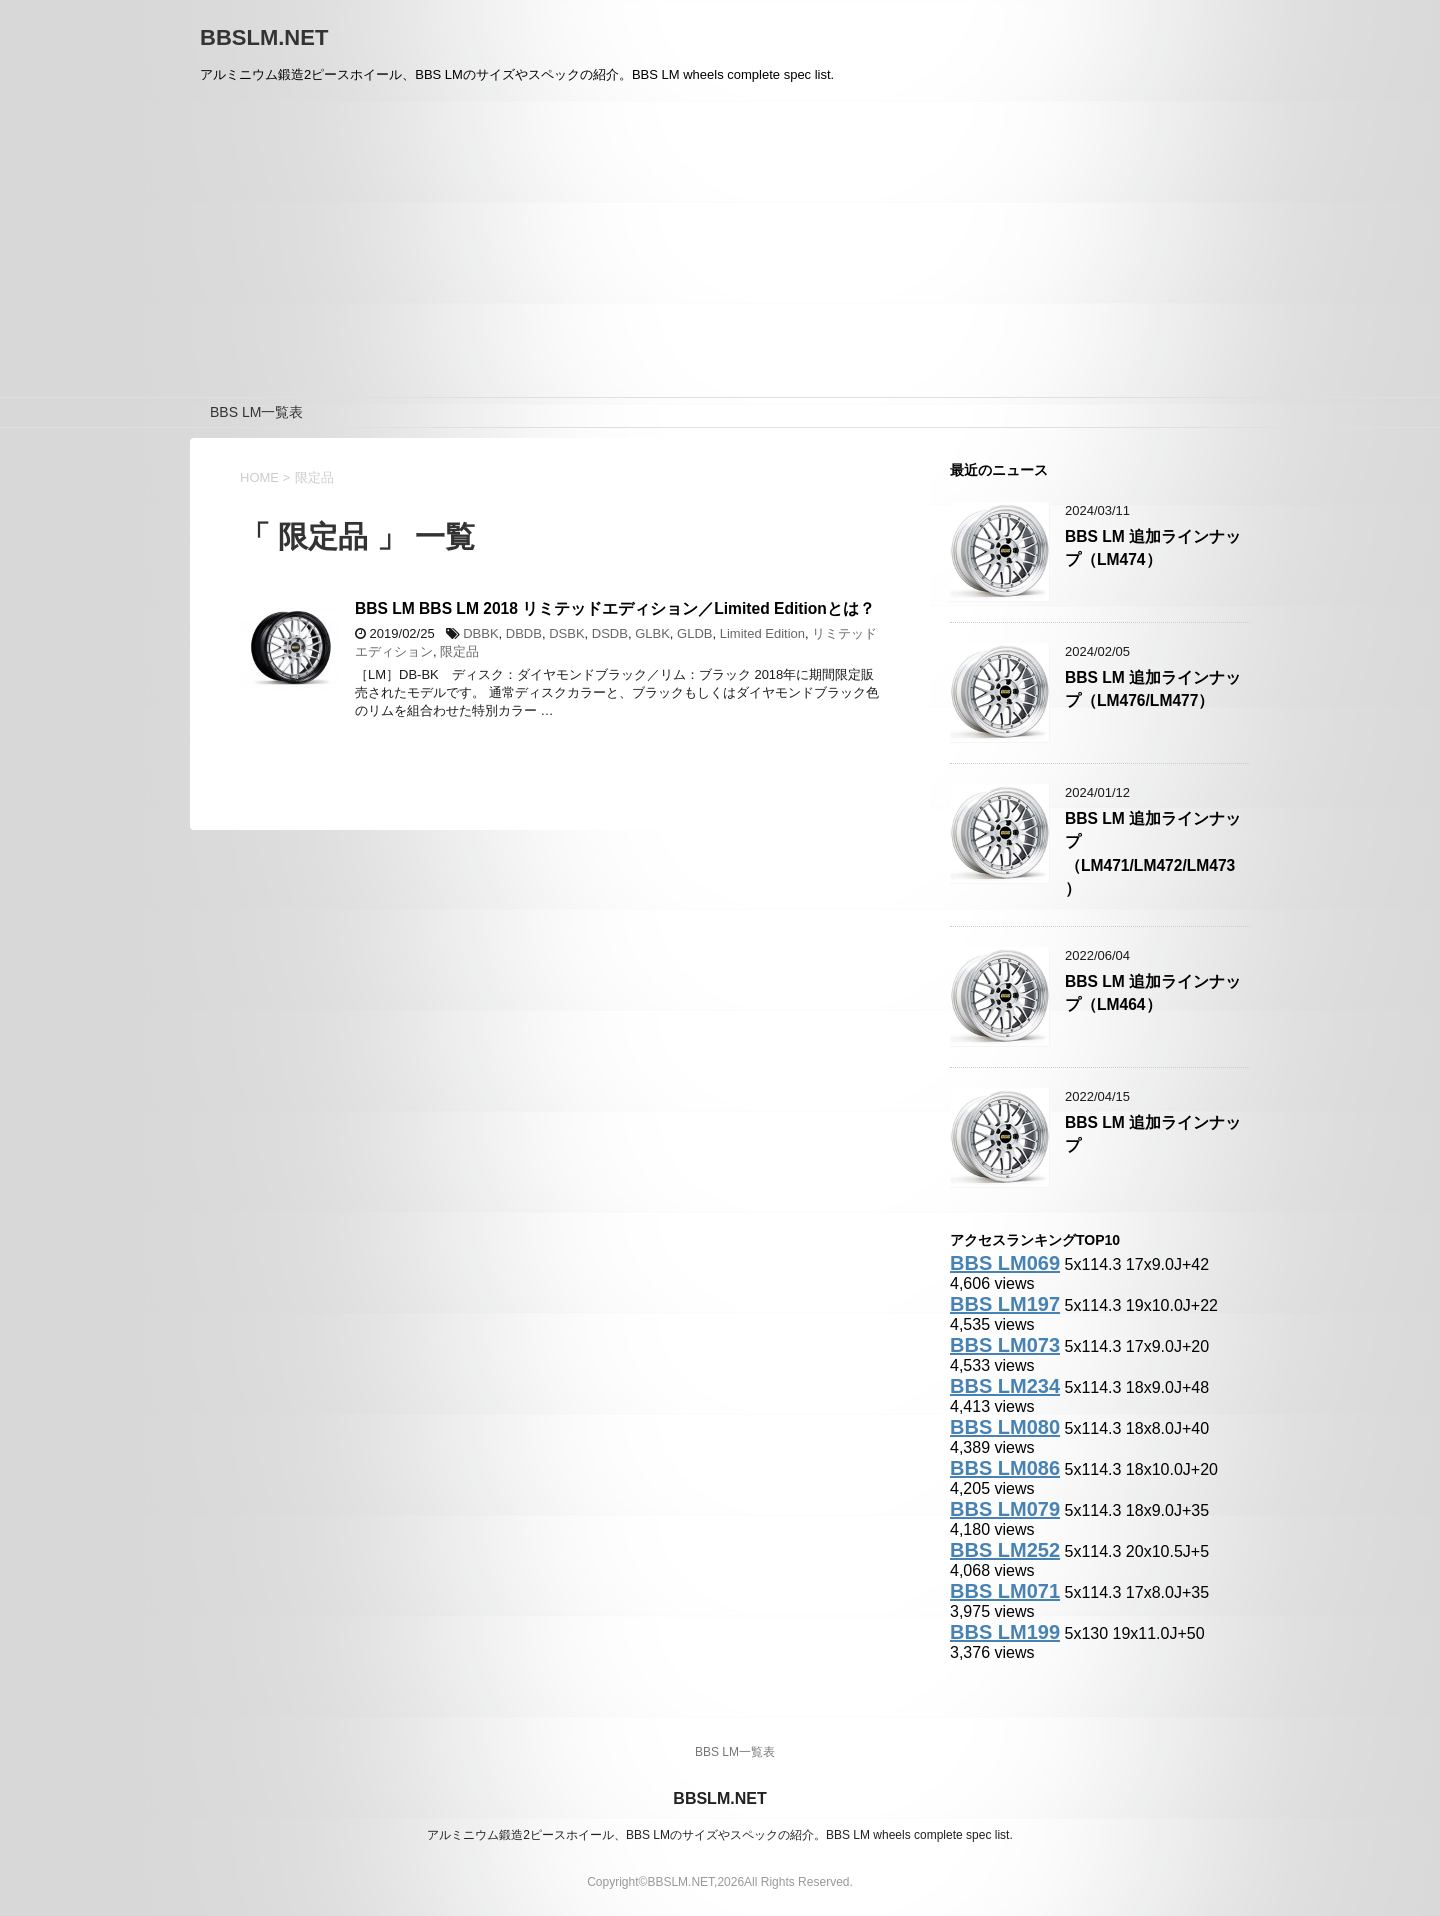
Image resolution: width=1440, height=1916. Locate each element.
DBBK (480, 633)
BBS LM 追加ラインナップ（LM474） (1153, 548)
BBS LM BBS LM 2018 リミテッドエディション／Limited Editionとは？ (615, 608)
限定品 (459, 651)
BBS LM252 (1005, 1550)
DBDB (524, 633)
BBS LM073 (1005, 1345)
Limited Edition (762, 633)
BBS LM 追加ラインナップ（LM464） (1153, 993)
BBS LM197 (1005, 1304)
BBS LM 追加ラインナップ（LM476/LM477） (1153, 689)
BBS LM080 (1005, 1427)
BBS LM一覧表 (256, 412)
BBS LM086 (1005, 1468)
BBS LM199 (1005, 1632)
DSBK (566, 633)
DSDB (610, 633)
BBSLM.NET (264, 37)
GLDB (694, 633)
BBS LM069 (1005, 1263)
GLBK (652, 633)
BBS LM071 (1005, 1591)
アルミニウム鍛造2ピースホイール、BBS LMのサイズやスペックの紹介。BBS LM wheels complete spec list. (719, 1835)
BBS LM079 (1005, 1509)
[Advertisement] (720, 247)
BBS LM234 (1005, 1386)
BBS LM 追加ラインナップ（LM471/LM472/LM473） (1153, 853)
